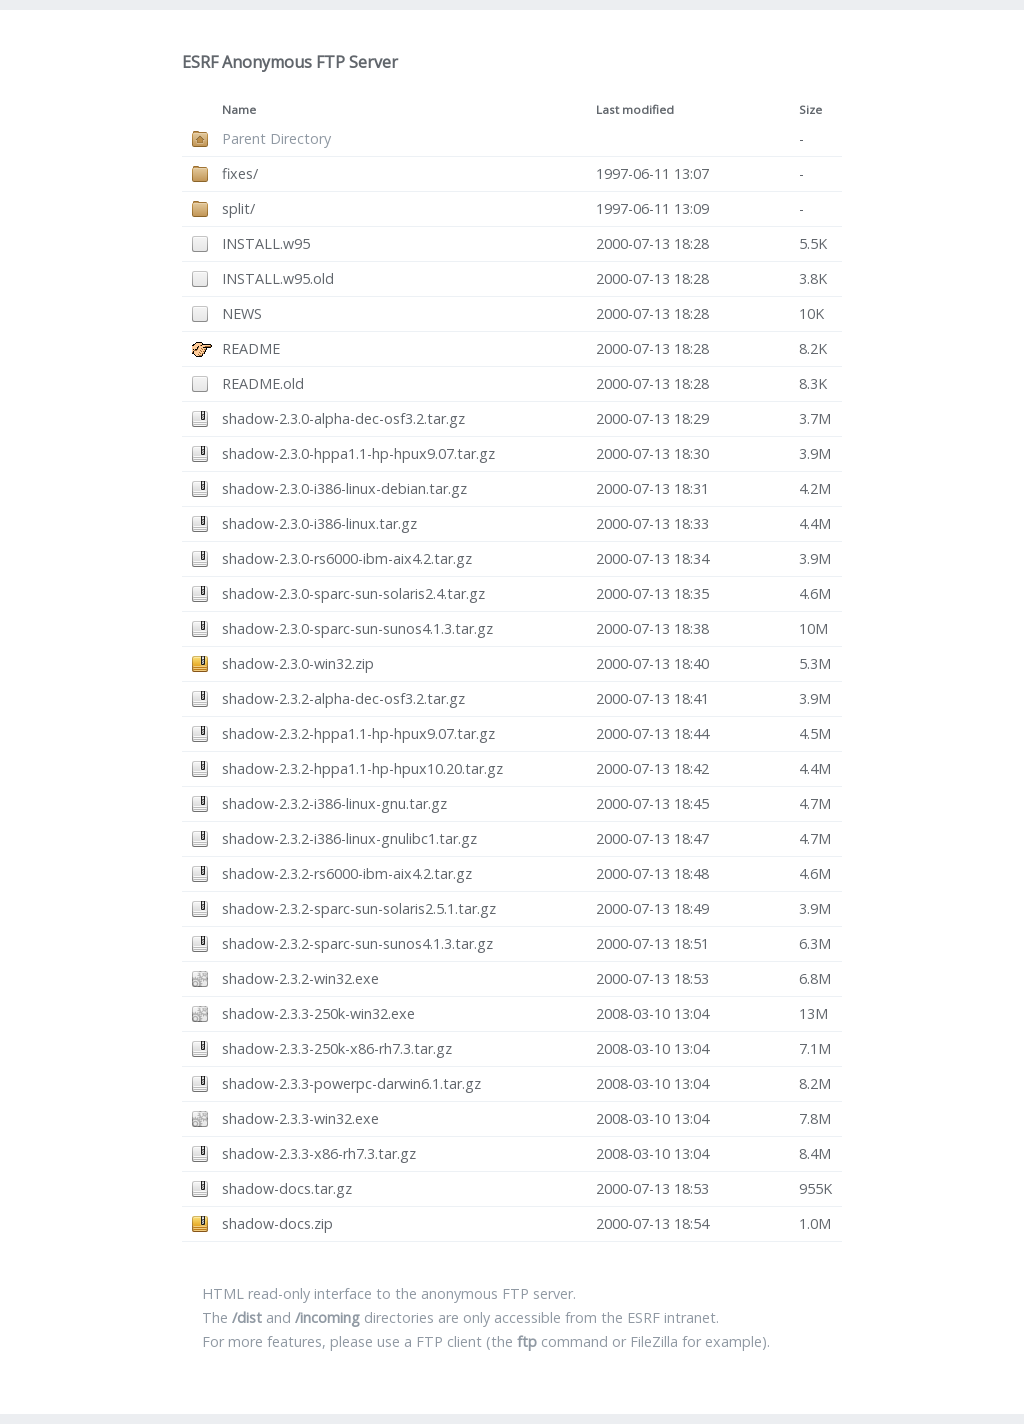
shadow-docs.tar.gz (287, 1188)
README (251, 348)
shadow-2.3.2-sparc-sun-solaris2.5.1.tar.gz (359, 908)
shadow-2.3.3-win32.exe (300, 1118)
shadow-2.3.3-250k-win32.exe (318, 1013)
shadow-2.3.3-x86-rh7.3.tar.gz (319, 1153)
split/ (238, 208)
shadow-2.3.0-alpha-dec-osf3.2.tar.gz (343, 418)
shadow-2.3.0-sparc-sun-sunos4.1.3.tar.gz (357, 628)
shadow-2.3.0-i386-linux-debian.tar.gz (344, 488)
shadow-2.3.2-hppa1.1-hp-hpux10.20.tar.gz (362, 768)
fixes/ (240, 173)
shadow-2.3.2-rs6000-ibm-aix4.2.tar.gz (347, 873)
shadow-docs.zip (277, 1223)
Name (239, 109)
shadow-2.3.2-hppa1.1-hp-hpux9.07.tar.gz (358, 733)
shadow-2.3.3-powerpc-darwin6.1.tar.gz (351, 1083)
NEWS (242, 313)
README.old (263, 383)
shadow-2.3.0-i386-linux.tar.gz (319, 523)
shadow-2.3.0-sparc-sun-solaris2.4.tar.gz (353, 593)
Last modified (635, 109)
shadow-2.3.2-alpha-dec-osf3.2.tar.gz (343, 698)
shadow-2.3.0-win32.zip (298, 663)
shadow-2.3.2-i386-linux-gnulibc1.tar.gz (349, 838)
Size (810, 109)
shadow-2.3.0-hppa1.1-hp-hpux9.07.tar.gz (358, 453)
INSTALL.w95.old (278, 278)
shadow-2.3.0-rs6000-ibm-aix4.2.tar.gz (347, 558)
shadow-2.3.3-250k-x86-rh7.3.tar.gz (337, 1048)
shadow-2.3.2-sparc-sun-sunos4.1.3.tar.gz (357, 943)
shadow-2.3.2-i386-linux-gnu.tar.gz (334, 803)
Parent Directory (276, 138)
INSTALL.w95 (266, 243)
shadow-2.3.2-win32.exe (300, 978)
